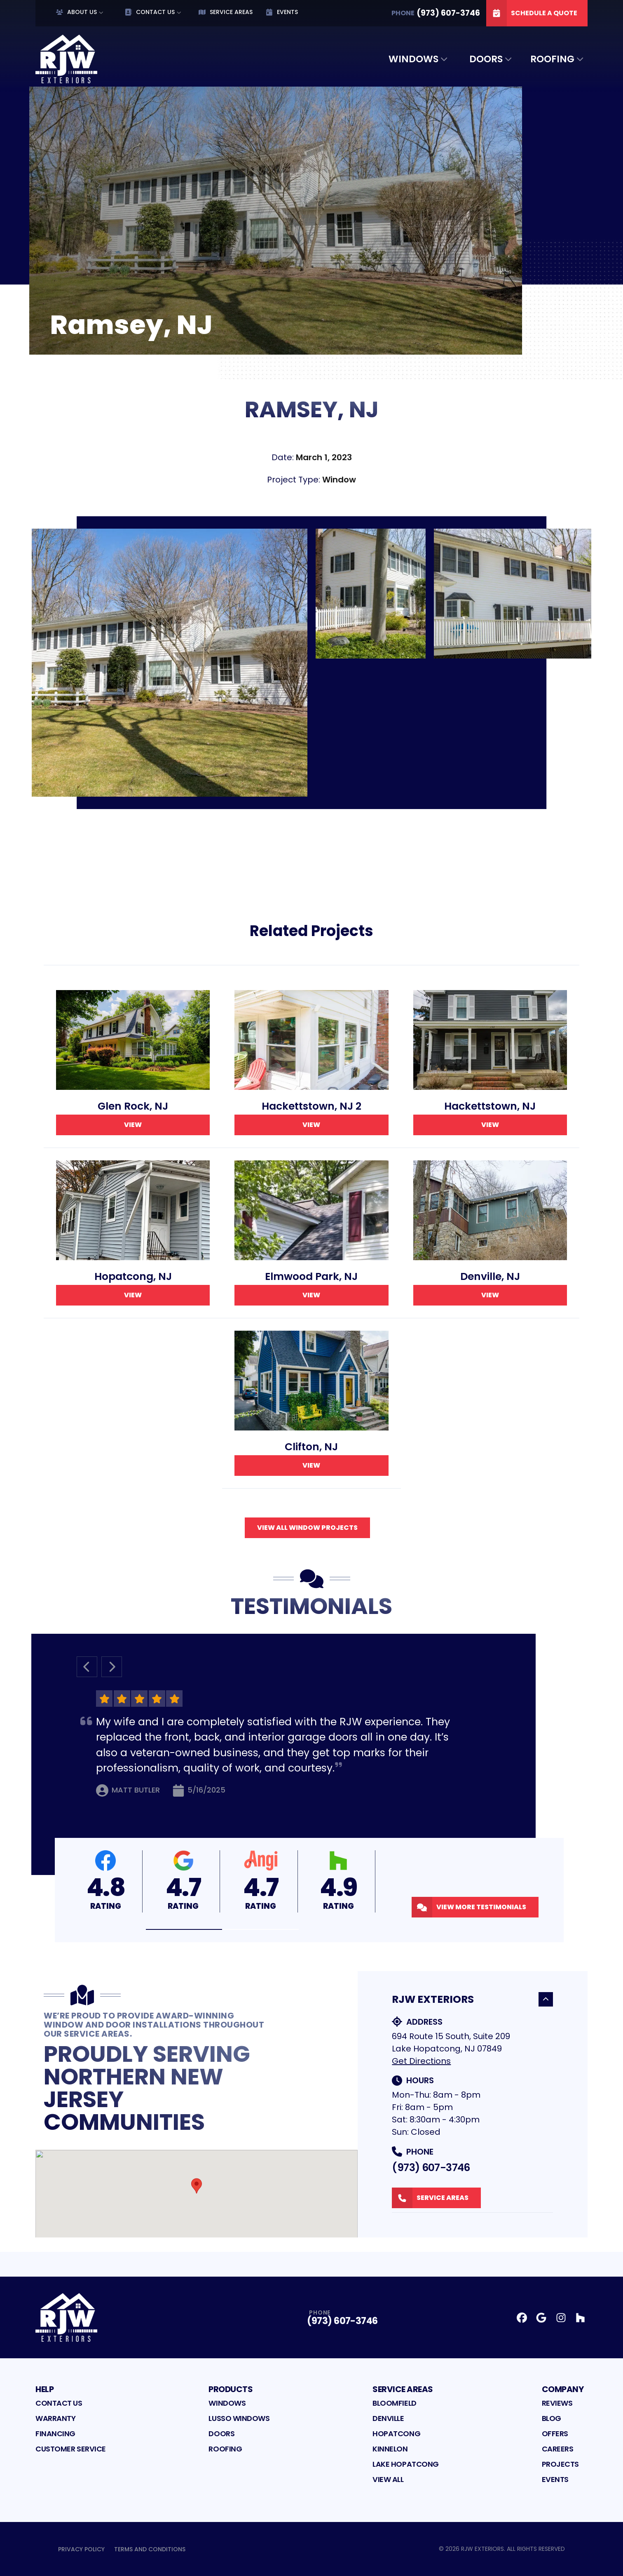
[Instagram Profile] (561, 2318)
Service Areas (226, 12)
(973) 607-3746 (431, 2167)
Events (282, 12)
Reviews (557, 2403)
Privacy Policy (81, 2549)
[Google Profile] (541, 2318)
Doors (486, 59)
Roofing (552, 59)
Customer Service (70, 2449)
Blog (551, 2418)
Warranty (55, 2418)
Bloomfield (394, 2403)
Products (230, 2389)
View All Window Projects (307, 1527)
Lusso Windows (238, 2418)
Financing (55, 2433)
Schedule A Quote (531, 13)
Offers (555, 2433)
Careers (558, 2449)
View (133, 1124)
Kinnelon (390, 2449)
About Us (76, 12)
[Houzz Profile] (580, 2318)
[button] (184, 1929)
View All (387, 2479)
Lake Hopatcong (405, 2464)
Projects (560, 2464)
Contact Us (150, 12)
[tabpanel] (311, 663)
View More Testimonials (469, 1907)
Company (563, 2389)
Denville (388, 2418)
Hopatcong (396, 2433)
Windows (413, 59)
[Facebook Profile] (522, 2318)
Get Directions (421, 2061)
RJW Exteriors (472, 1999)
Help (44, 2389)
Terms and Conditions (149, 2549)
